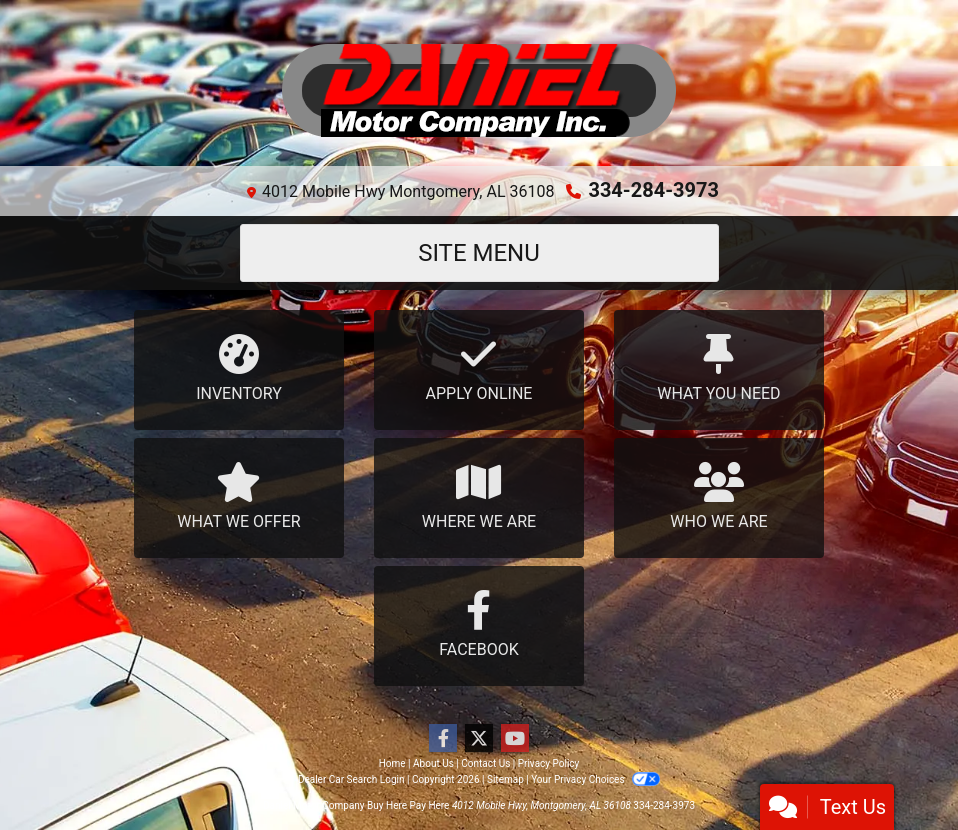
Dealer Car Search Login (351, 779)
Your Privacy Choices (595, 779)
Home (392, 763)
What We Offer (239, 496)
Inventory (239, 368)
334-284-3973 (653, 190)
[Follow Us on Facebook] (443, 739)
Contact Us (485, 763)
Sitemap (505, 779)
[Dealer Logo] (479, 91)
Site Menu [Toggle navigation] (479, 253)
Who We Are (719, 496)
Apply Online (479, 368)
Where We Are (479, 496)
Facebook (479, 624)
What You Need (719, 368)
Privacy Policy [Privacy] (549, 763)
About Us (433, 763)
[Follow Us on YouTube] (515, 739)
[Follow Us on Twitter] (479, 739)
